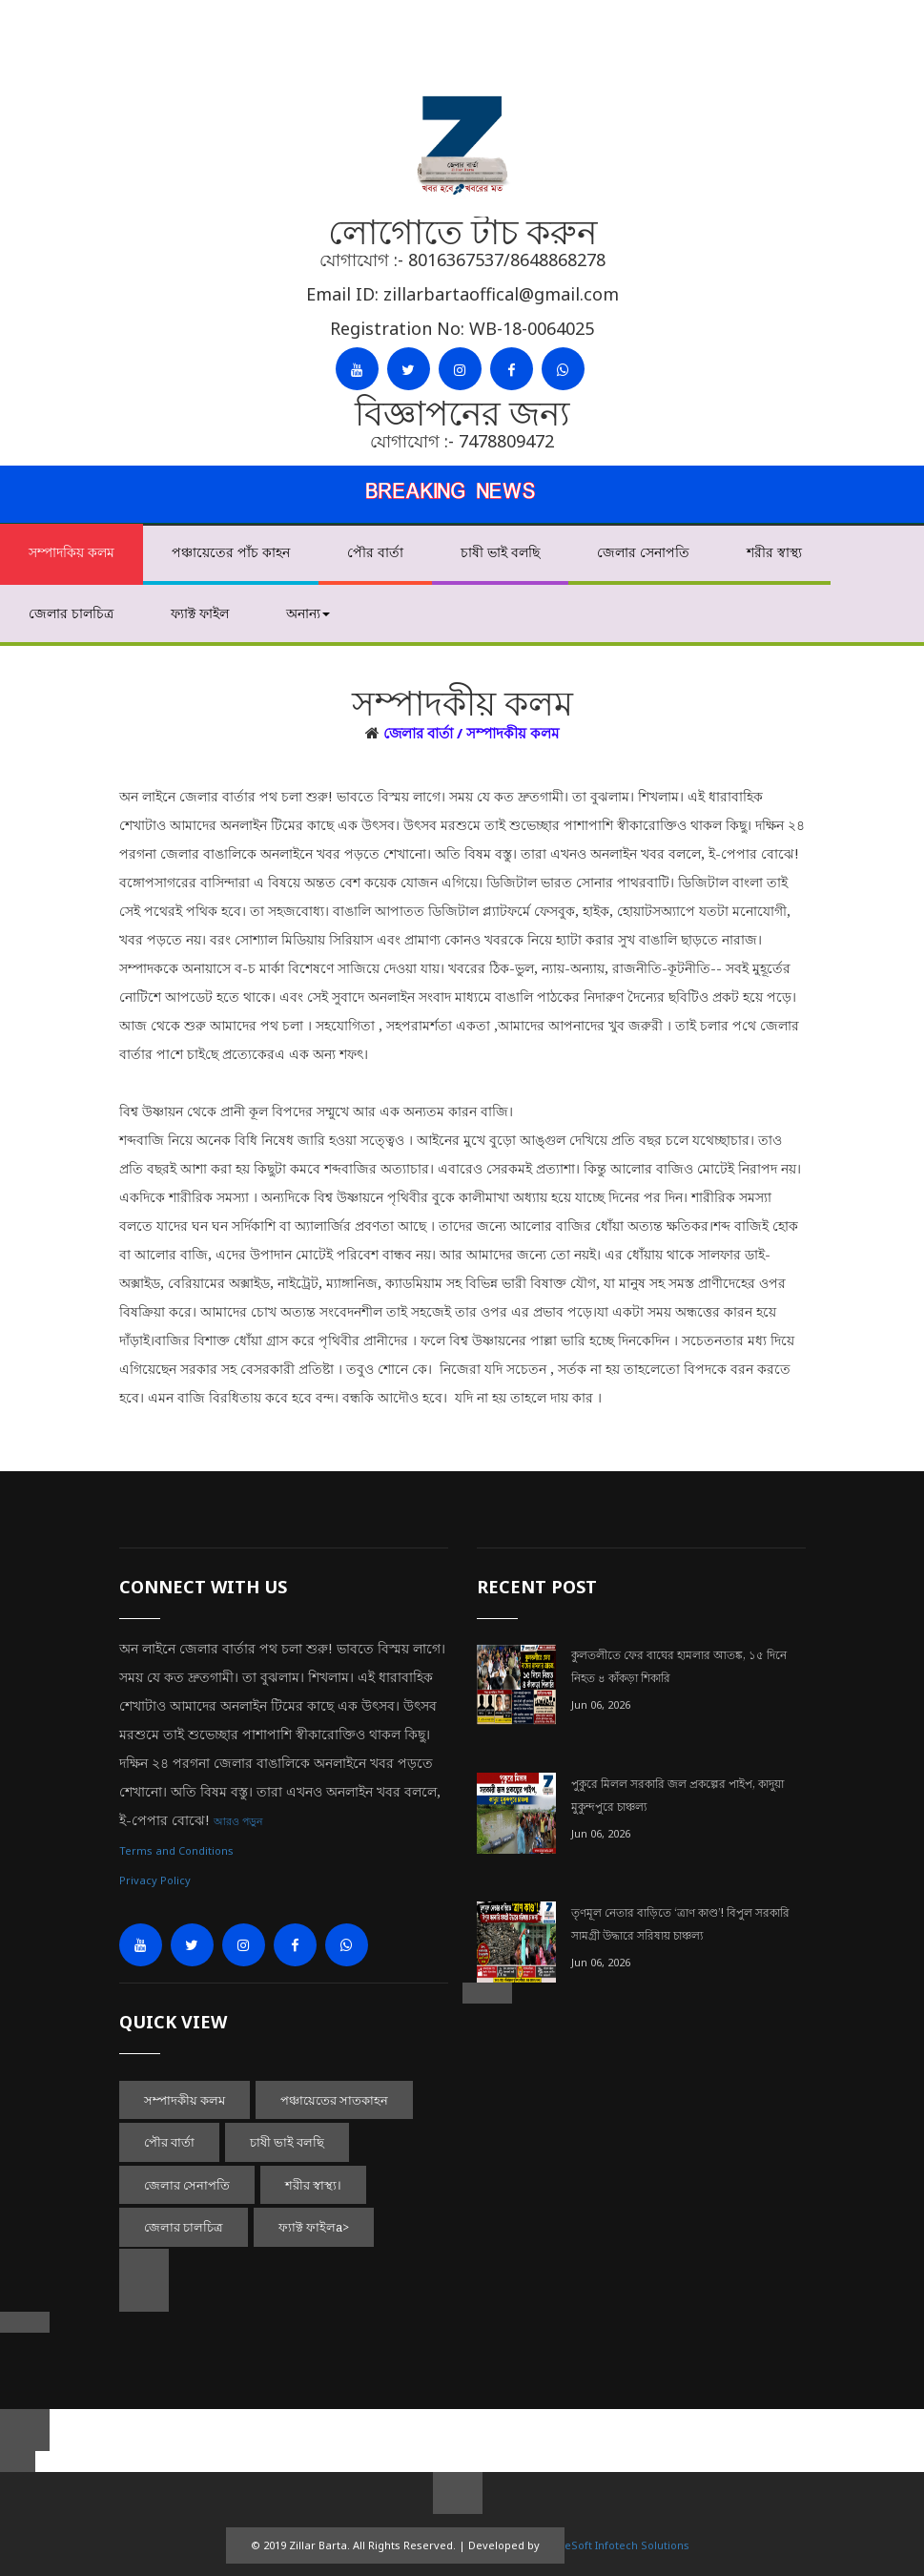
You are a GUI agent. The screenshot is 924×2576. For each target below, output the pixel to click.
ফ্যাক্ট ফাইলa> (313, 2226)
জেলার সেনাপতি (643, 552)
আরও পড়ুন (238, 1821)
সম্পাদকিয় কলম (71, 552)
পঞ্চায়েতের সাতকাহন (334, 2100)
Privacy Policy (155, 1880)
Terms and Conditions (176, 1850)
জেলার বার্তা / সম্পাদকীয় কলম (471, 732)
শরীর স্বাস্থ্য (774, 552)
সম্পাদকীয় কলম (184, 2100)
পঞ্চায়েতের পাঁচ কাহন (231, 552)
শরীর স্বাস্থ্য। (313, 2184)
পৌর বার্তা (375, 552)
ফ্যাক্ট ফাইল (200, 613)
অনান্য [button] (308, 613)
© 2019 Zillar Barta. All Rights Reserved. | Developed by (395, 2545)
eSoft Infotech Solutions (627, 2545)
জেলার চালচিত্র (71, 613)
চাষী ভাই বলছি (500, 552)
